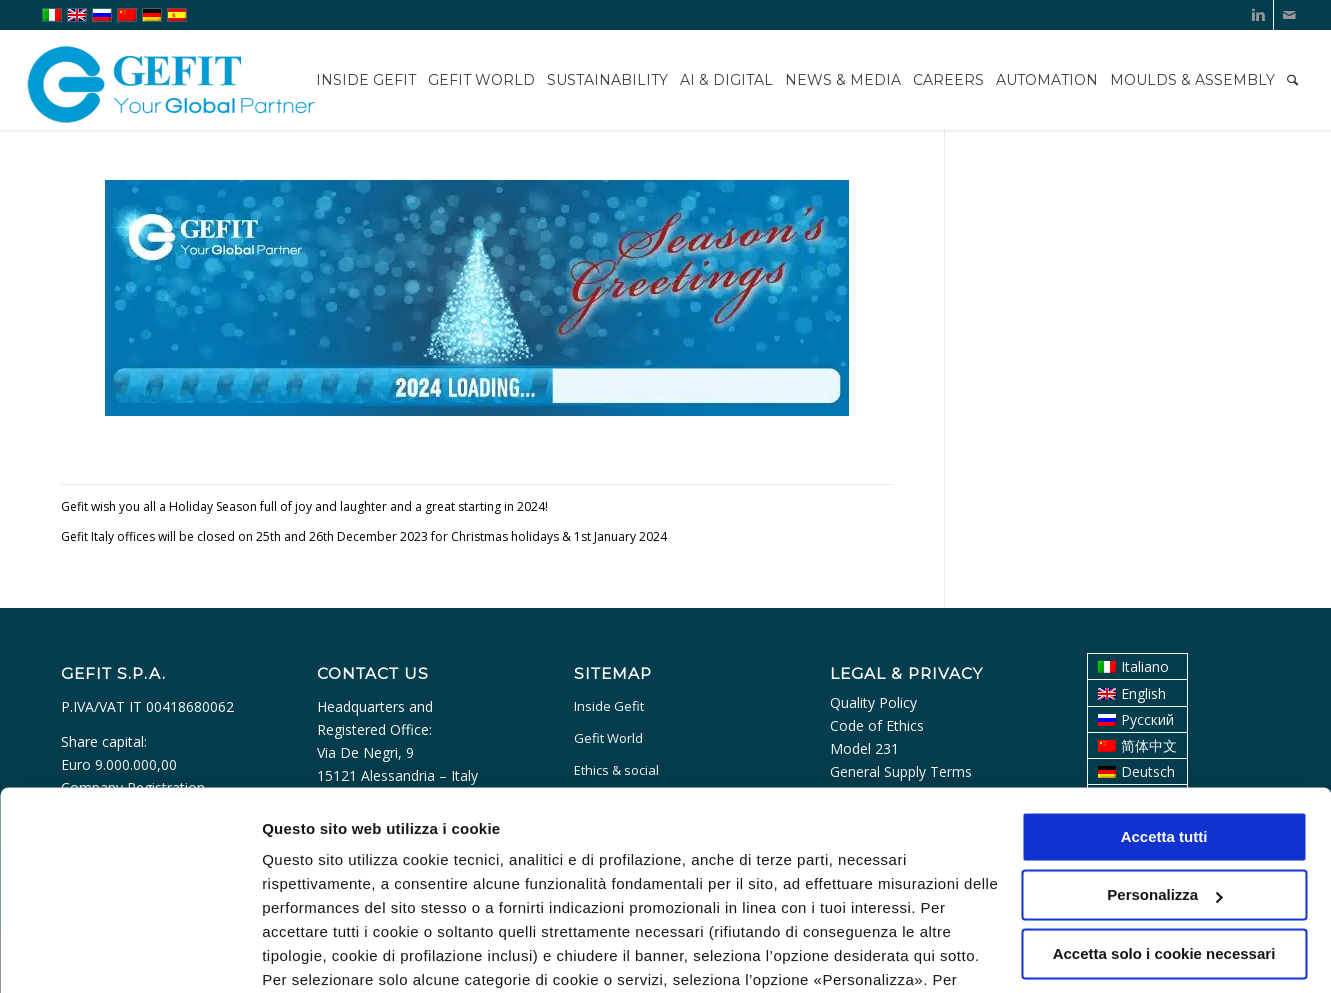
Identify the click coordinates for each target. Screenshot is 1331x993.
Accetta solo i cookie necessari (1164, 848)
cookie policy (597, 898)
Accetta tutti (1164, 731)
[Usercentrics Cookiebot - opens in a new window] (129, 954)
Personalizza (308, 953)
